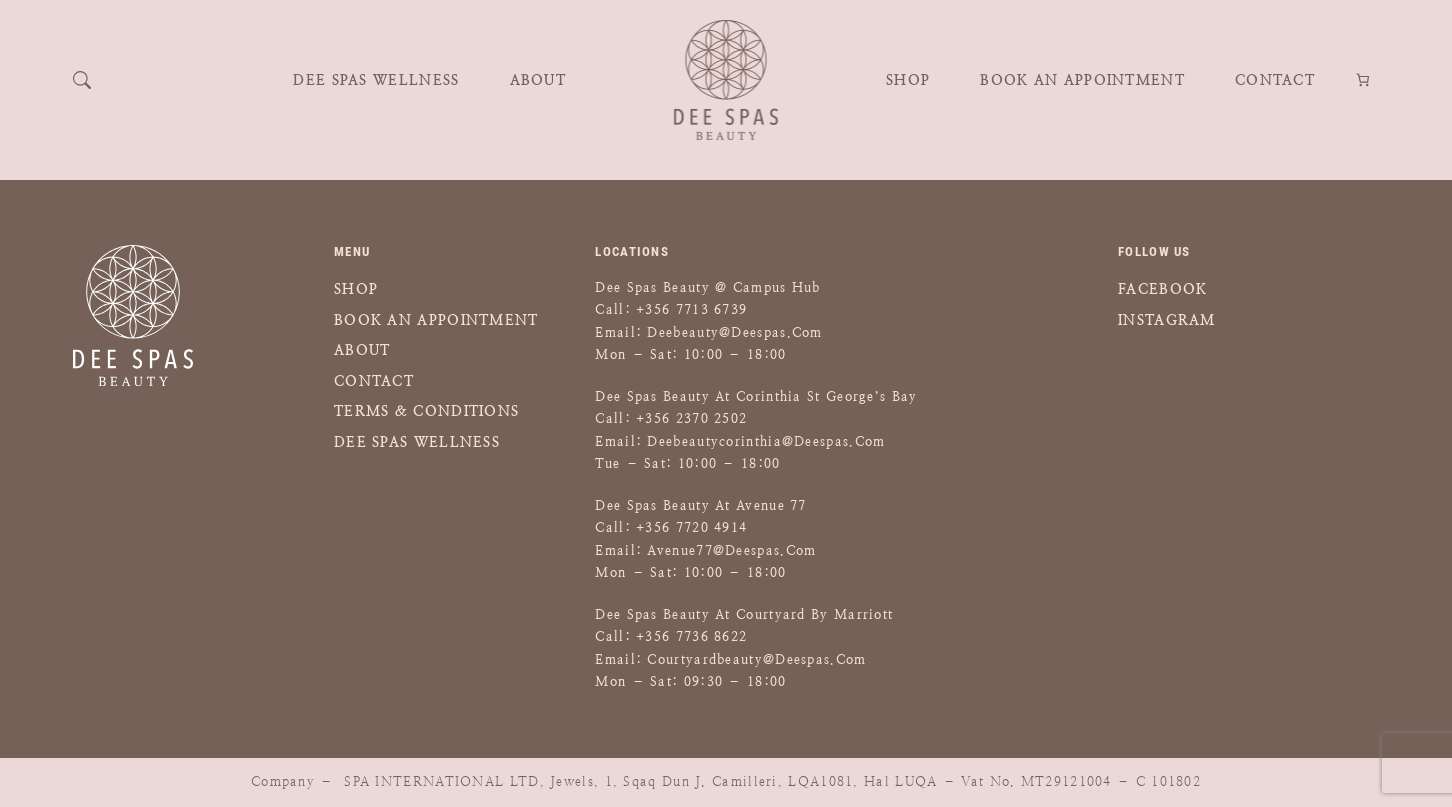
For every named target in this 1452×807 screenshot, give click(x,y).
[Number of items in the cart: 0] (1363, 80)
